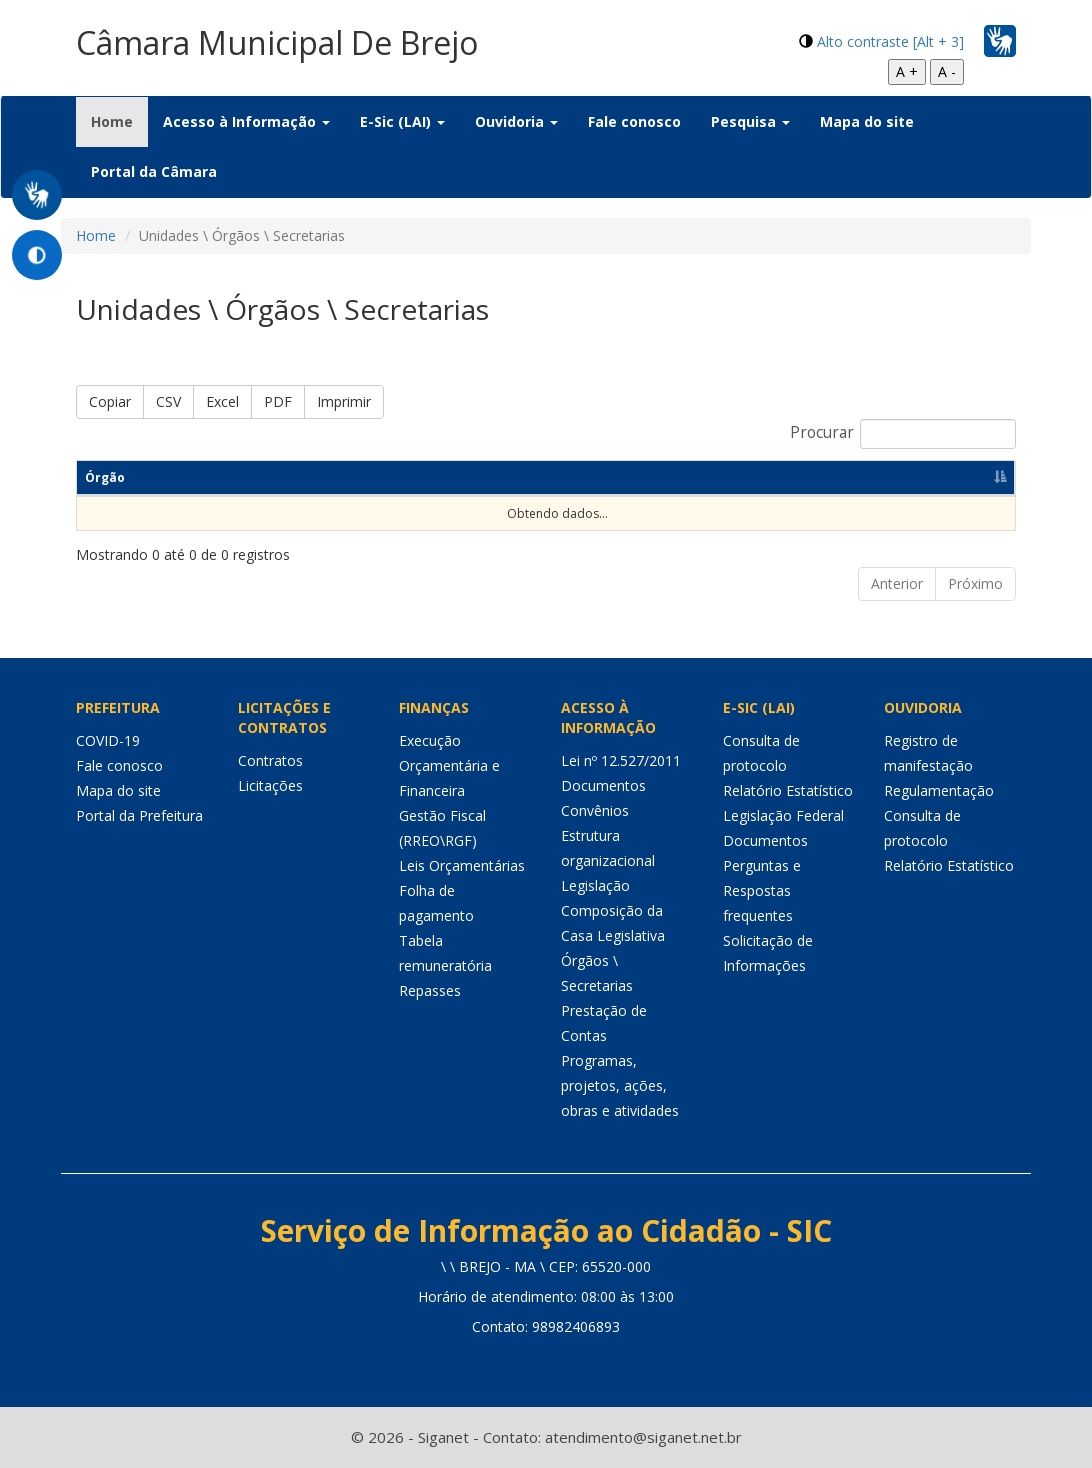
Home (119, 121)
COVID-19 (108, 740)
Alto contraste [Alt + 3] (890, 41)
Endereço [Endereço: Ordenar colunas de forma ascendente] (496, 477)
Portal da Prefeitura (139, 815)
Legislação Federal (783, 815)
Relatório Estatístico (788, 790)
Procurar (903, 434)
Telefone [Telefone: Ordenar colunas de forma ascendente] (610, 477)
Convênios (595, 810)
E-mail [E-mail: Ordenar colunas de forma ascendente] (714, 477)
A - (947, 71)
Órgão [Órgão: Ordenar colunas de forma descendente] (105, 477)
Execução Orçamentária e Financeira (449, 765)
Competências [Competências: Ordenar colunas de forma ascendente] (361, 477)
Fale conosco (634, 121)
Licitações (270, 785)
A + (907, 71)
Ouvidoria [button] (516, 121)
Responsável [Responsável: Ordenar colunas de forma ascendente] (217, 477)
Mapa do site (867, 121)
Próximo (975, 583)
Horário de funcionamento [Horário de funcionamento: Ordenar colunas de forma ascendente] (870, 477)
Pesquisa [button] (750, 121)
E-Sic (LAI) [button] (402, 121)
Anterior (897, 583)
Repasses (430, 990)
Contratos (270, 760)
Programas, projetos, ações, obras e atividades (620, 1085)
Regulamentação (939, 790)
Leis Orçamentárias (462, 865)
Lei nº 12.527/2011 (621, 760)
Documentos (603, 785)
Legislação (595, 885)
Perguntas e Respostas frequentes (762, 890)
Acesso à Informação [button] (246, 121)
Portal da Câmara (154, 171)
